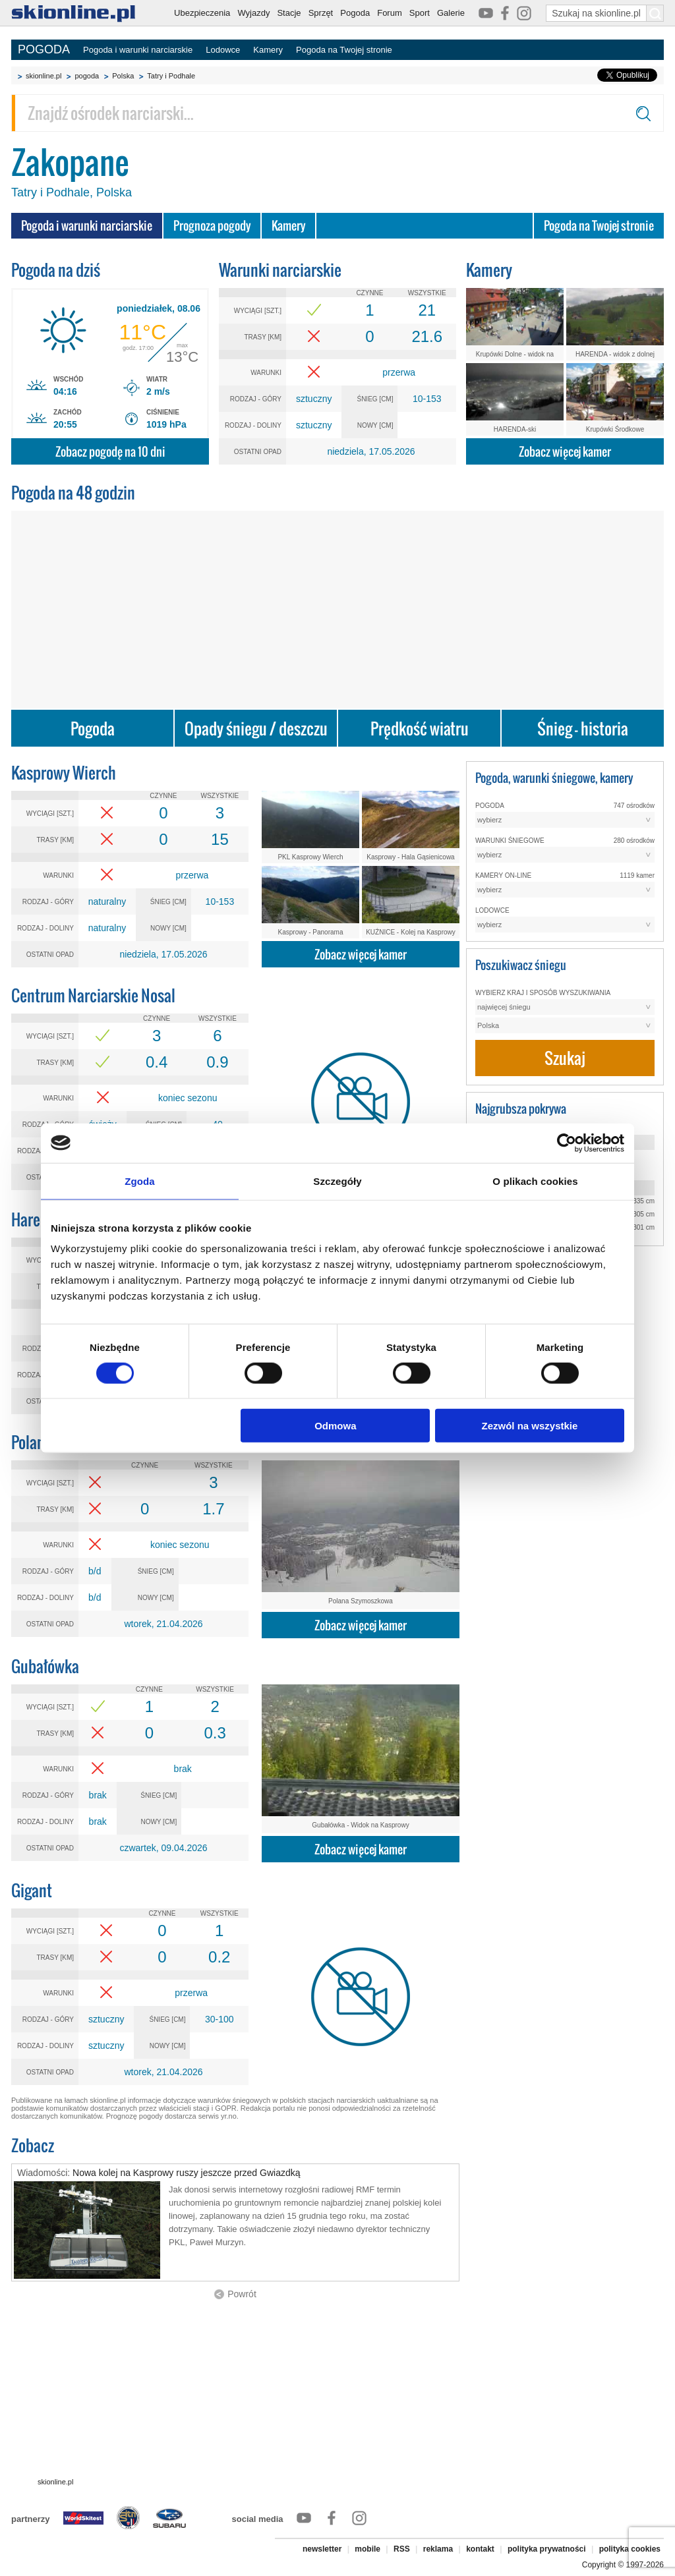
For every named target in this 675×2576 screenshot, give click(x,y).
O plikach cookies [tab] (534, 1180)
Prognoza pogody (211, 226)
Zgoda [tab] (140, 1180)
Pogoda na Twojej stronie (344, 50)
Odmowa (335, 1425)
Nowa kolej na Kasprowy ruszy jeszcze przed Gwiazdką (186, 2172)
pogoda (86, 76)
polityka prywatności (547, 2549)
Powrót (241, 2294)
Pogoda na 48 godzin (73, 492)
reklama (438, 2549)
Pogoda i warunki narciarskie (137, 50)
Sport (419, 13)
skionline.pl (43, 76)
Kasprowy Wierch (63, 772)
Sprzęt (321, 13)
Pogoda (355, 13)
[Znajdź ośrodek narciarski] (337, 113)
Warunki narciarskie (280, 269)
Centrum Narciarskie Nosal (93, 995)
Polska (123, 76)
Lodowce (223, 50)
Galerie (451, 13)
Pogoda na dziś (55, 269)
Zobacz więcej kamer (565, 452)
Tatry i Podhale (171, 76)
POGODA (44, 49)
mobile (367, 2549)
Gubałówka (45, 1666)
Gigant (31, 1890)
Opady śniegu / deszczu (256, 728)
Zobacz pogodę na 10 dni (110, 452)
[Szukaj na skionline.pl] (655, 13)
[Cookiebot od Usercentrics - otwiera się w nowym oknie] (566, 1143)
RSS (402, 2549)
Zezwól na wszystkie (530, 1425)
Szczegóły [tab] (337, 1180)
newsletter (322, 2549)
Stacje (289, 13)
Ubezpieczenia (202, 13)
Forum (389, 13)
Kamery (268, 50)
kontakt (480, 2549)
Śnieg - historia (582, 728)
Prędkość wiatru (419, 728)
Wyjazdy (253, 13)
